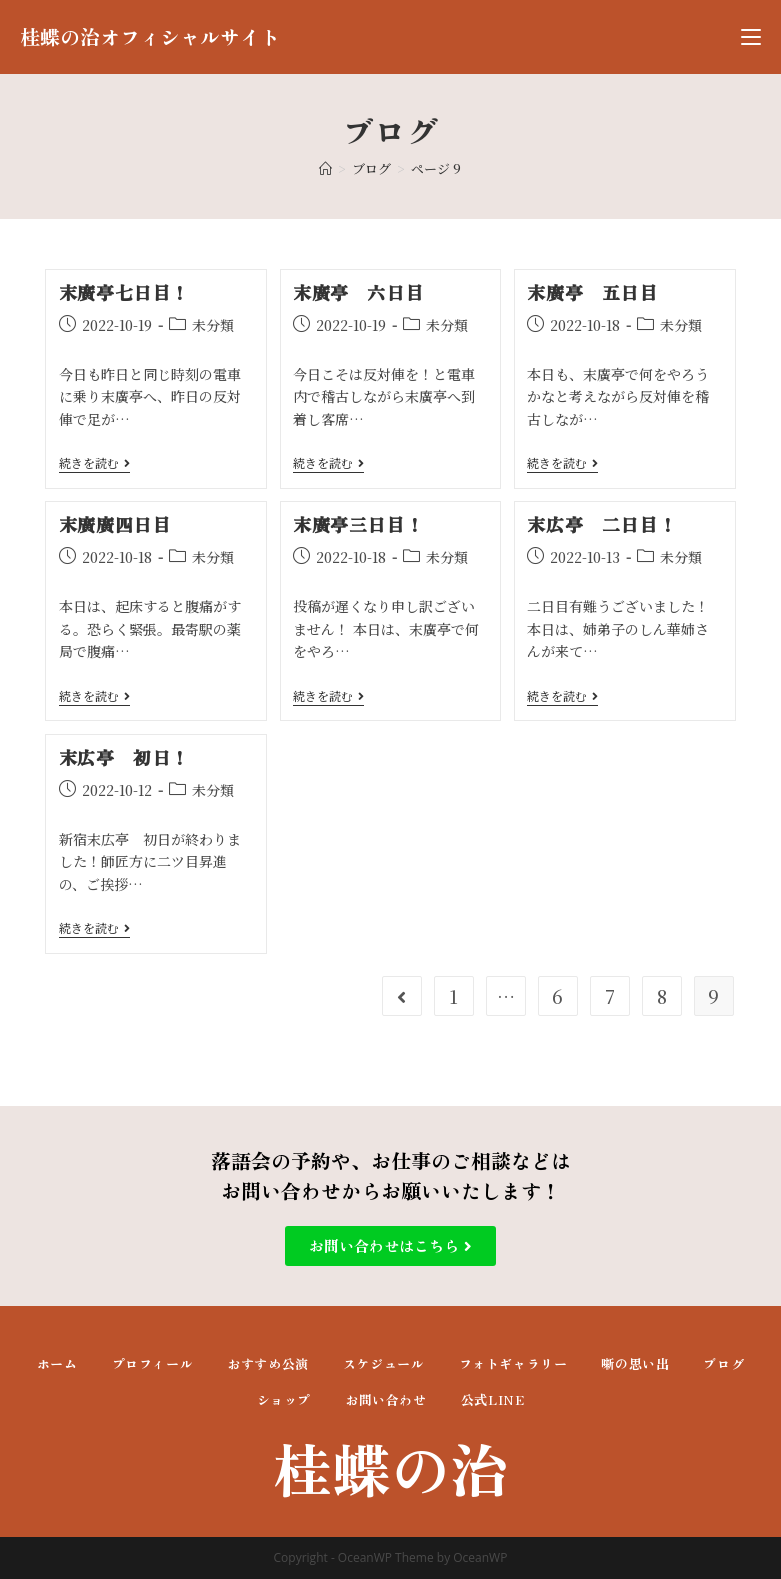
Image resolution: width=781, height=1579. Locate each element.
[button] (390, 1246)
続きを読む (94, 463)
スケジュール (384, 1363)
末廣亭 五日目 (592, 292)
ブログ (723, 1363)
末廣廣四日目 (115, 524)
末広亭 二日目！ (601, 524)
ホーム (57, 1363)
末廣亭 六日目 (358, 292)
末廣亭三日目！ (358, 524)
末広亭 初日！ (124, 757)
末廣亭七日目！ (124, 292)
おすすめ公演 (268, 1363)
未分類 (213, 325)
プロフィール (153, 1363)
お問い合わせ (386, 1399)
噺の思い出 (635, 1363)
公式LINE (493, 1399)
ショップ (284, 1399)
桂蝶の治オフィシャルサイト (150, 36)
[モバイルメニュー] (751, 37)
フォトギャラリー (513, 1363)
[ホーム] (325, 168)
